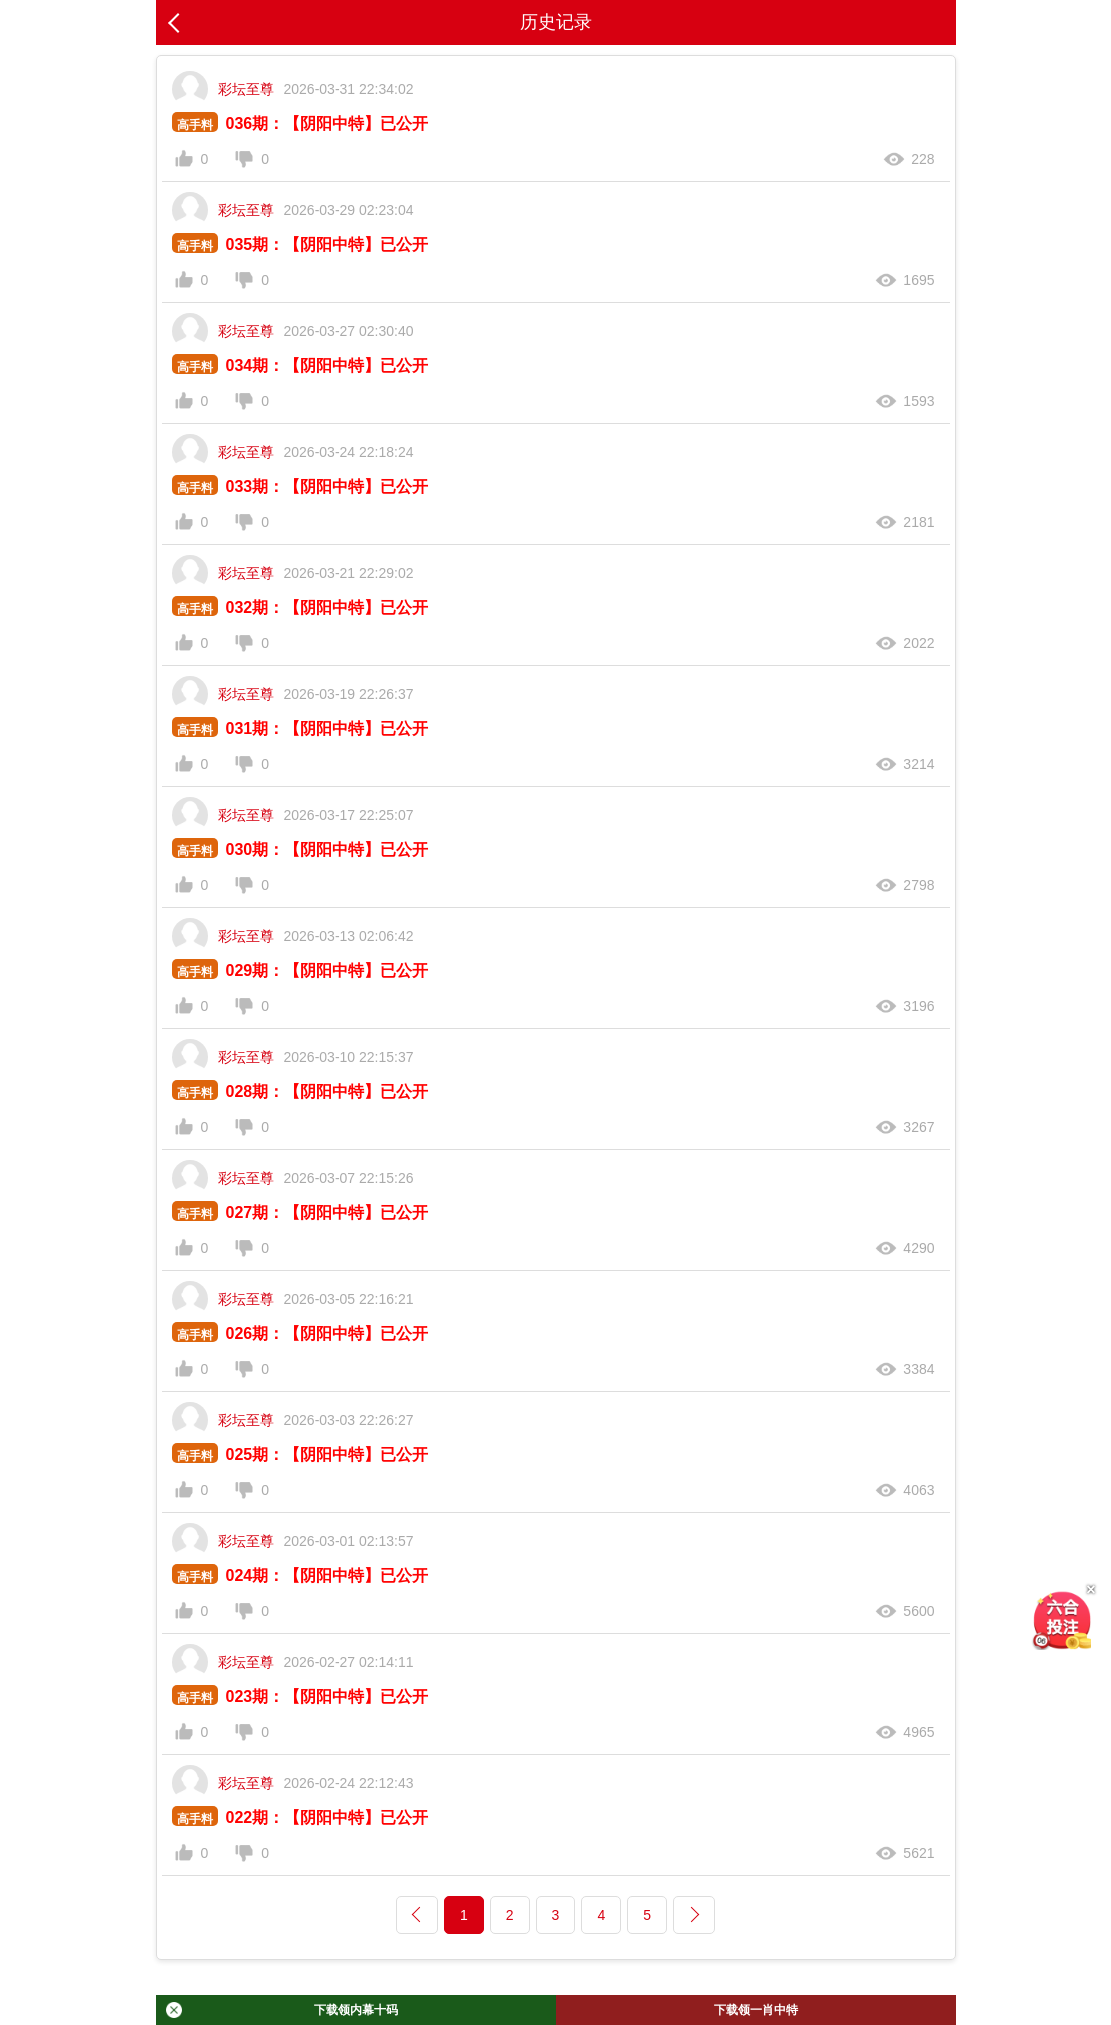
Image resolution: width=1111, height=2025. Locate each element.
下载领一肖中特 (756, 2010)
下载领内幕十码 (282, 2010)
